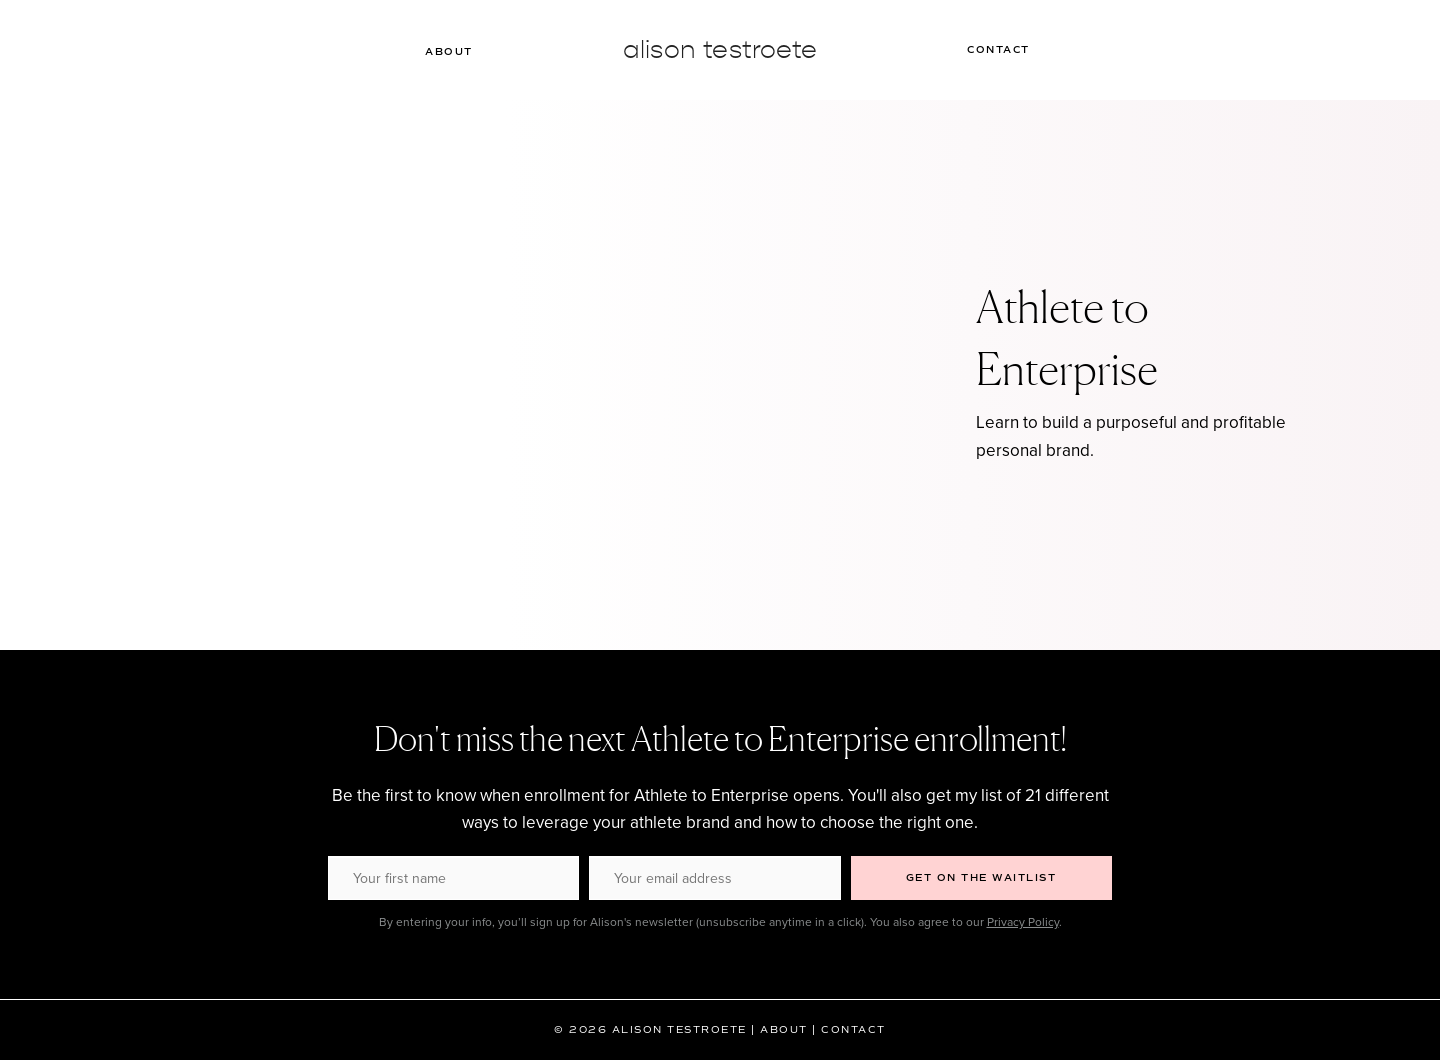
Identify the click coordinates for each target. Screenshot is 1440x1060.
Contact (998, 49)
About (449, 52)
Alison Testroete (720, 49)
